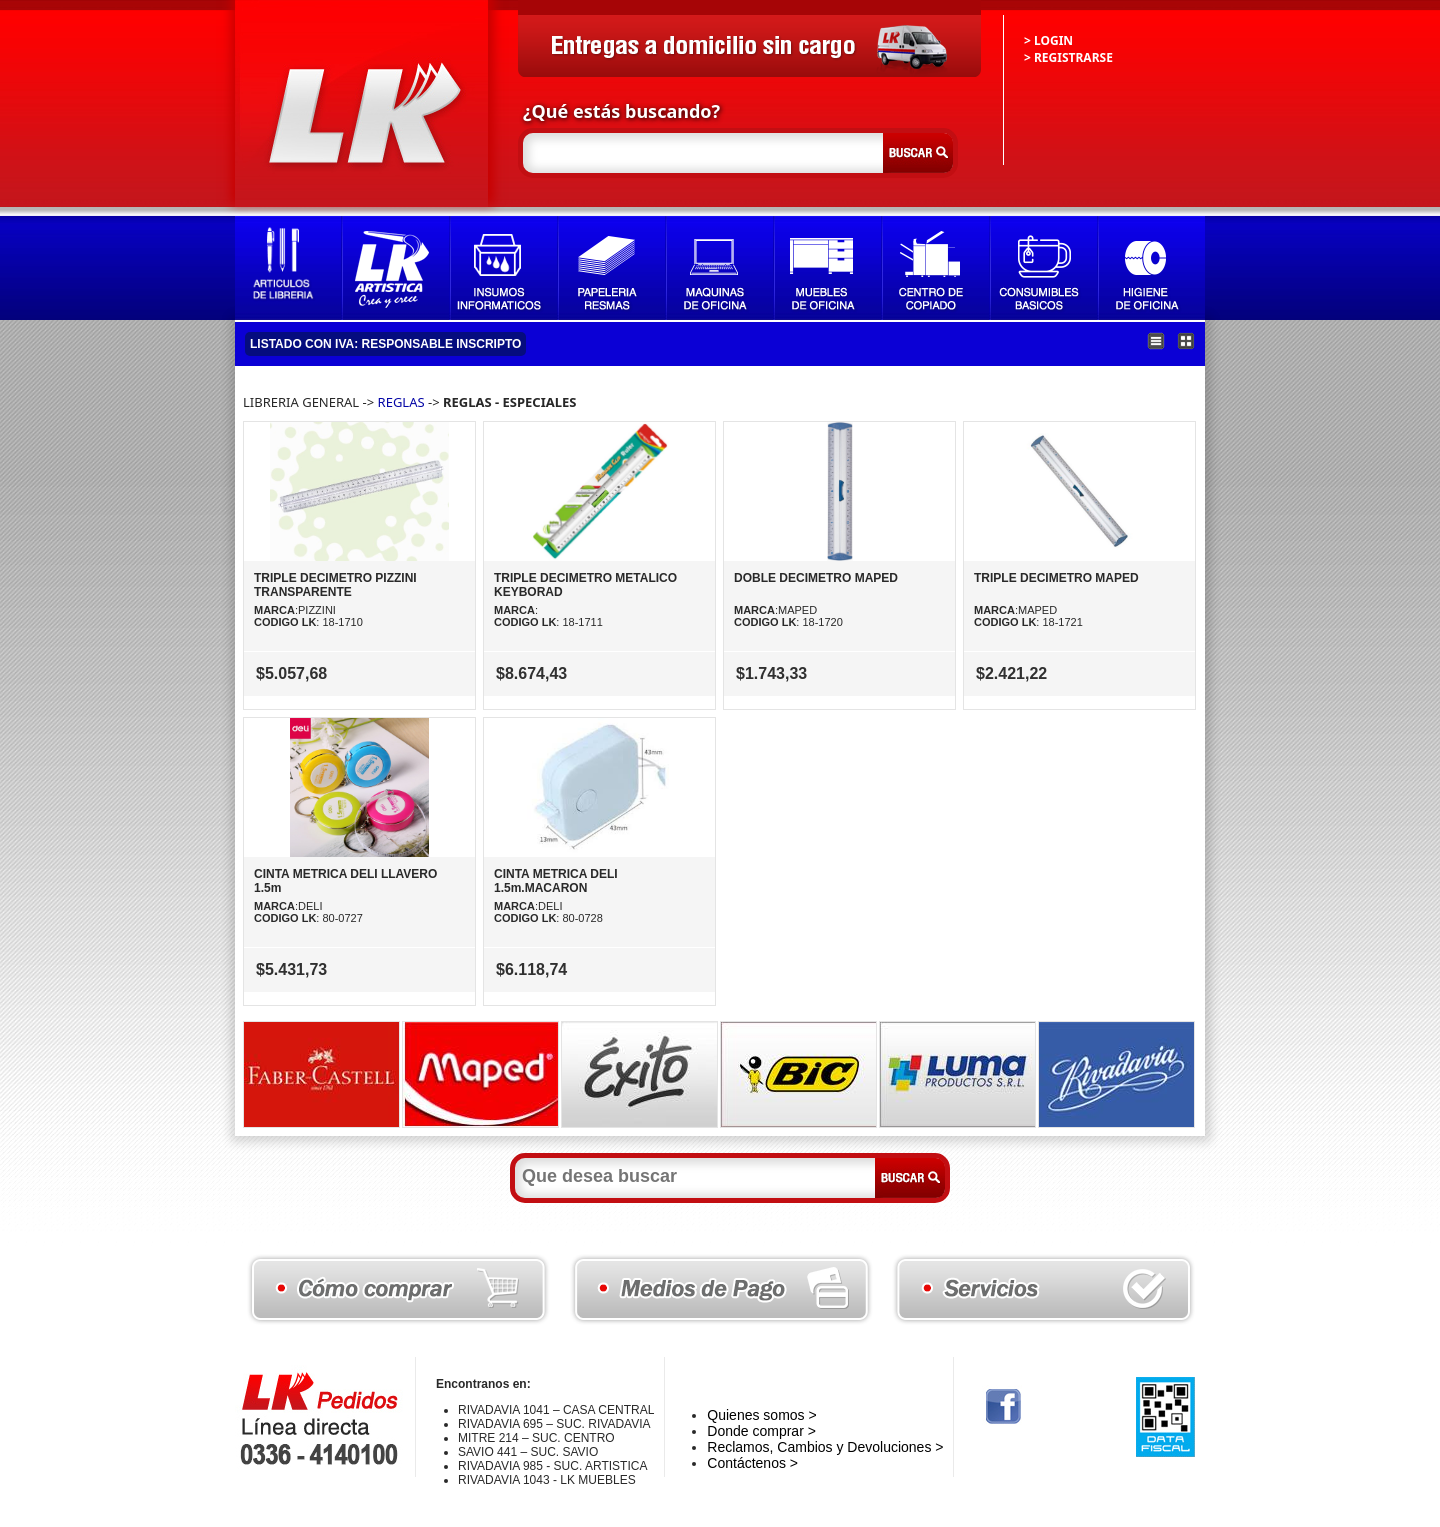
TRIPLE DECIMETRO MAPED (1056, 578)
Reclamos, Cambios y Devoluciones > (825, 1447)
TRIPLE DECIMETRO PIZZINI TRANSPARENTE (335, 585)
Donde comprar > (761, 1431)
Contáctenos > (752, 1463)
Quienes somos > (761, 1415)
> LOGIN (1048, 40)
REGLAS (401, 402)
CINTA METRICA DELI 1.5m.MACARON (556, 881)
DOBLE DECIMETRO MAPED (816, 578)
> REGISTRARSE (1068, 57)
